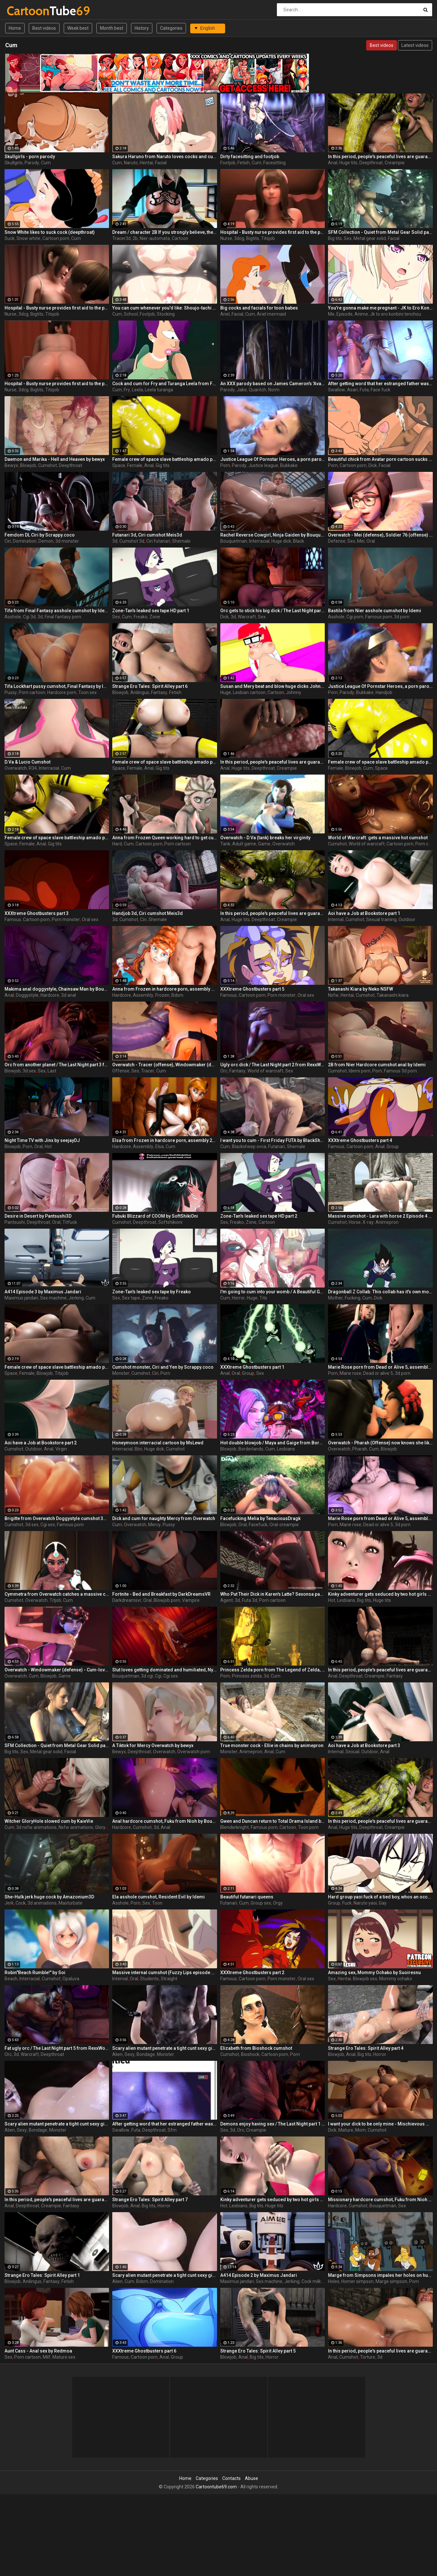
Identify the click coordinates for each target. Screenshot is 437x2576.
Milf (46, 2357)
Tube (24, 10)
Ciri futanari (158, 541)
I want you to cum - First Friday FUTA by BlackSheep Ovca (272, 1140)
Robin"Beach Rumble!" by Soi (35, 1972)
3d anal (68, 995)
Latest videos (415, 45)
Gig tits (162, 465)
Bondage (146, 2054)
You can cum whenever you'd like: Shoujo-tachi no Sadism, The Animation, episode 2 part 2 (164, 307)
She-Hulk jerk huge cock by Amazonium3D (49, 1896)
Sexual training (381, 919)
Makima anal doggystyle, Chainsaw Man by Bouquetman (57, 989)
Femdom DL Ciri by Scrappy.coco (40, 535)
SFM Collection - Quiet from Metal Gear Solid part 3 (380, 232)
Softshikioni (170, 1222)
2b (135, 238)
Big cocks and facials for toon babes (259, 307)
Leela (137, 389)
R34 (33, 768)
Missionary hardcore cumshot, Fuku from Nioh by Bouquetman (380, 2199)
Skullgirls (14, 162)
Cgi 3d (29, 616)
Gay (383, 1903)
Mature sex (63, 2357)
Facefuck (258, 1524)
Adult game (244, 843)
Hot (48, 1146)
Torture (367, 2357)
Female (134, 465)
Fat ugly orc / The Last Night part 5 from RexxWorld (57, 2048)
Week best (78, 28)
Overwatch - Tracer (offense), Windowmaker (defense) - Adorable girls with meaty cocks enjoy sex (164, 1064)
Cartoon (180, 238)
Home (15, 28)
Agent (226, 1600)
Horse (355, 1222)
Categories (171, 28)
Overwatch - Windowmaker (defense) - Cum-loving (57, 1669)
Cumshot (47, 465)
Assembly (143, 995)
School (131, 314)
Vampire (191, 1600)
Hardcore (49, 995)
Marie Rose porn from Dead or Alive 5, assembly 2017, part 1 (380, 1367)
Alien (117, 2054)
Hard (117, 843)
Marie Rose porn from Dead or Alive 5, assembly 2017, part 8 (380, 1518)
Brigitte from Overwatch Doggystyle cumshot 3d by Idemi (57, 1518)
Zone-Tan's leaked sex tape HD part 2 (258, 1216)
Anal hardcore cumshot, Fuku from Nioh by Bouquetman (164, 1821)
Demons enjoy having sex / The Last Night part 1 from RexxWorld (272, 2123)
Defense (336, 541)
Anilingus (139, 692)
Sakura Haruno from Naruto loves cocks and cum (164, 156)
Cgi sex (47, 1524)
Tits (263, 1297)
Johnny (293, 692)
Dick (372, 465)
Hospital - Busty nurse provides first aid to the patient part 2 (57, 383)
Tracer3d (121, 238)
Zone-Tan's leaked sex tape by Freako (151, 1291)
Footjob (227, 162)
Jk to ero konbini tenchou (395, 314)
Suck (10, 238)
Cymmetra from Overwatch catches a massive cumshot (57, 1594)
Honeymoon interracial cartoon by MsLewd (157, 1442)
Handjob (384, 692)
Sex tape (131, 1297)
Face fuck (380, 389)
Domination (25, 541)
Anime (361, 314)
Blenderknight (234, 1827)
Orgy (278, 1903)
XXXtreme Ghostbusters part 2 (252, 1972)
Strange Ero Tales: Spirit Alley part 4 (365, 2048)
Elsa (159, 1146)
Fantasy (159, 692)
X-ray (368, 1222)
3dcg (239, 238)
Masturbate (70, 1903)
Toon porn (308, 1827)
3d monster (67, 541)
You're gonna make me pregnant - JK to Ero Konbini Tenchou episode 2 (380, 307)
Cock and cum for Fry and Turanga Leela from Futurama (164, 383)
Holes (333, 2281)
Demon (45, 541)
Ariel (225, 314)
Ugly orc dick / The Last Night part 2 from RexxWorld (272, 1064)
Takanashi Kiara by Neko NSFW (360, 989)
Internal (336, 919)
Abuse (251, 2478)
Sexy (130, 2054)
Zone (154, 616)
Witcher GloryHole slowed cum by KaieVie (49, 1821)
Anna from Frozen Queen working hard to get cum (164, 837)
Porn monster (66, 919)
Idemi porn (359, 1070)
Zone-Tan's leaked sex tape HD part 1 (150, 610)
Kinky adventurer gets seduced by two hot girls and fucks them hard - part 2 (272, 2199)
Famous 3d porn (400, 1070)
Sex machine (53, 1297)
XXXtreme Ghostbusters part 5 (252, 989)
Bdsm (177, 995)
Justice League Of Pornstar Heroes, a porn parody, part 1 (380, 686)
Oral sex (90, 919)
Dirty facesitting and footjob (249, 156)
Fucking (352, 1297)
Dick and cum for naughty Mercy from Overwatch (163, 1518)
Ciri (8, 541)
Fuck (347, 1903)
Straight (169, 1978)
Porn (225, 465)
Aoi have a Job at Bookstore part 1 (364, 913)
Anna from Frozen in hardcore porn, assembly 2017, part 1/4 (164, 989)
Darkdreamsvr (126, 1600)
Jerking (76, 1297)
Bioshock (250, 2054)
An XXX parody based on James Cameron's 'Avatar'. (272, 383)
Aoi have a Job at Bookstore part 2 (41, 1442)
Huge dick (281, 541)
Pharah (359, 1448)
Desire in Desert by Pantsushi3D (38, 1216)
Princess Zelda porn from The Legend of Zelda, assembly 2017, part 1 (272, 1669)
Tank (225, 843)
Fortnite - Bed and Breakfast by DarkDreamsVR (161, 1594)
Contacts (231, 2478)
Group (393, 1146)
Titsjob (268, 238)
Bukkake (289, 465)
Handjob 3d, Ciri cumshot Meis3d (147, 913)
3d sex (29, 1070)
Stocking (166, 314)
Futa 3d (249, 1600)
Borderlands (250, 1448)
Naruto (131, 162)
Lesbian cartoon (249, 692)
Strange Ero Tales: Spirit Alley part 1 (42, 2275)
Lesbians (286, 1448)
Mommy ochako (395, 1978)
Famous (13, 919)
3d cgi (147, 1676)
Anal (332, 162)
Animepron (387, 1222)
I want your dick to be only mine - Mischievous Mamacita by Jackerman (380, 2123)
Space (118, 465)
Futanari (276, 1146)
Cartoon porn (55, 238)
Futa (364, 389)
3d (114, 541)
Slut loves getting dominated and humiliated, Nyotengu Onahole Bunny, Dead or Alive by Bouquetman (164, 1669)
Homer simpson (357, 2281)
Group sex (261, 1903)
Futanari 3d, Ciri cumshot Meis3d (147, 535)
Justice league (263, 465)
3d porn (402, 616)
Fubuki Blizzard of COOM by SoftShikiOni (155, 1216)
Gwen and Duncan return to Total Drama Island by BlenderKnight (272, 1821)
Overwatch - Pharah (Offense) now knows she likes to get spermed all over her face (380, 1442)
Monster (120, 1373)
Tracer (147, 1070)
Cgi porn (354, 616)
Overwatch (16, 768)
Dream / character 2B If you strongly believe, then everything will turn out (164, 232)
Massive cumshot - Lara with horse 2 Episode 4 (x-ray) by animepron (380, 1216)
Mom (360, 2130)
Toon (157, 1903)
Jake (242, 389)
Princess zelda (247, 1676)
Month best (111, 28)
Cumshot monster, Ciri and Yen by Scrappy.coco (162, 1367)
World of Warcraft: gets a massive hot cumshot (378, 837)
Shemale (181, 541)
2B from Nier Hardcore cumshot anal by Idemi (377, 1064)
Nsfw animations (76, 1827)
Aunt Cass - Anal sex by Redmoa (38, 2350)
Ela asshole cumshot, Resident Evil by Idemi (158, 1896)
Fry (127, 389)
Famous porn (378, 616)
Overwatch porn (193, 1751)
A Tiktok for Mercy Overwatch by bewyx (152, 1745)
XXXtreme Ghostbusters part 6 (144, 2350)
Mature (345, 2130)
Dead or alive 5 (378, 1373)
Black (298, 541)
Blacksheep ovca (249, 1146)
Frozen (162, 995)
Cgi (158, 1676)
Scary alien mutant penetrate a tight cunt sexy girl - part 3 (57, 2123)
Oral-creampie (284, 1524)
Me (331, 314)
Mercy (154, 1524)
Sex (348, 238)
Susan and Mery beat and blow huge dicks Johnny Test (272, 686)
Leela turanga (159, 389)
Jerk (9, 1903)
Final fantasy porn (63, 616)
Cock (21, 1903)
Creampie (395, 162)
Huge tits (348, 162)
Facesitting (274, 162)
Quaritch (257, 389)
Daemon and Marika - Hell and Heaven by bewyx (55, 459)
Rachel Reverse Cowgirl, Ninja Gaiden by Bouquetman (272, 535)
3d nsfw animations (36, 1827)
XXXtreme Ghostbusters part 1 (252, 1367)
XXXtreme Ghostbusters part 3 (37, 913)
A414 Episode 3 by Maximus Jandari (43, 1291)
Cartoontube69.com (216, 2486)
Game (264, 843)
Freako (140, 616)
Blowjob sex (365, 1978)
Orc (223, 1070)
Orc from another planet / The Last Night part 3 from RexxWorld (57, 1064)
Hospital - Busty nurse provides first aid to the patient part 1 (57, 307)
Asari (352, 389)
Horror (238, 1297)
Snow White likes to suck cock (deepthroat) (50, 232)
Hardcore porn (61, 692)
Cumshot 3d (131, 541)
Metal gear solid (370, 238)
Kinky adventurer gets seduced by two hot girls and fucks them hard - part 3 (380, 1594)
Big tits (335, 238)
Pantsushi (15, 1222)
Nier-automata (155, 238)
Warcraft (247, 616)
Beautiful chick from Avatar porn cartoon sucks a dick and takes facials (380, 459)
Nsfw (333, 995)
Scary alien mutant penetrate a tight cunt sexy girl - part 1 (164, 2275)
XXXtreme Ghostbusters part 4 (360, 1140)
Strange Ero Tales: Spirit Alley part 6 (150, 686)
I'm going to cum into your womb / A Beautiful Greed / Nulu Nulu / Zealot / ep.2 (272, 1291)
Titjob (55, 1600)
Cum (46, 162)
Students (149, 1978)
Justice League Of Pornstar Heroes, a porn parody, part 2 (272, 459)
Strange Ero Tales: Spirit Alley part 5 (258, 2350)
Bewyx (11, 465)
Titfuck (69, 1222)
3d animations (42, 1903)
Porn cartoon (32, 692)
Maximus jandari (21, 1297)
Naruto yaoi (365, 1903)
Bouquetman (233, 541)
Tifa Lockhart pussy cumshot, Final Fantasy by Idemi (57, 686)
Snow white (28, 238)
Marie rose (350, 1373)
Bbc (138, 1448)
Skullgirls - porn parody (30, 156)
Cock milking (314, 2281)
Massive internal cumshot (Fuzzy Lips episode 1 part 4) (164, 1972)
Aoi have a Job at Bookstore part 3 (364, 1745)
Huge (225, 692)
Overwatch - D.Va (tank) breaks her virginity (265, 837)
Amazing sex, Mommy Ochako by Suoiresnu (374, 1972)
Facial (161, 162)
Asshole (13, 616)
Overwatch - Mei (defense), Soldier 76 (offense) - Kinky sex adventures (380, 535)
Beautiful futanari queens (246, 1896)
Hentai (146, 162)
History (142, 28)
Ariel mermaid (271, 314)
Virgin (61, 1448)
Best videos (44, 28)
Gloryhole (104, 1827)
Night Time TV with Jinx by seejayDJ (42, 1140)
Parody (32, 162)
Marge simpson (391, 2281)
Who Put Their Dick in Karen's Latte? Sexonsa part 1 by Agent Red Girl (272, 1594)
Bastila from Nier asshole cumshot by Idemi (374, 610)
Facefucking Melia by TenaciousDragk (260, 1518)
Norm (273, 389)
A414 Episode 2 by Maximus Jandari (258, 2275)
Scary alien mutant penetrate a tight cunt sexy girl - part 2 (164, 2048)
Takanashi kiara (393, 995)
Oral (370, 541)
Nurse (226, 238)
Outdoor (407, 919)
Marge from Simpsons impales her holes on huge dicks (380, 2275)
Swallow (336, 389)
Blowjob (28, 465)
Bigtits (252, 238)
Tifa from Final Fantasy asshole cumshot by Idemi (57, 610)
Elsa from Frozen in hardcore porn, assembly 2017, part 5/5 (164, 1140)
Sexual (352, 1751)
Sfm (172, 2130)
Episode (344, 314)
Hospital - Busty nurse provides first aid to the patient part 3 (272, 232)
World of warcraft (367, 843)
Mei (361, 541)
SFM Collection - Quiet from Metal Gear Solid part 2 (57, 1745)
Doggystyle (27, 995)
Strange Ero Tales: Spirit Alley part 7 (150, 2199)
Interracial (259, 541)
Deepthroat (371, 162)
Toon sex (87, 692)
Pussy (11, 692)
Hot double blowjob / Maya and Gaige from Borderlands (272, 1442)
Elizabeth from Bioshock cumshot (256, 2048)
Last (52, 1070)
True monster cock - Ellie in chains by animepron (271, 1745)
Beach (11, 1978)
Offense (120, 1070)
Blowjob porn (167, 1600)
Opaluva (70, 1978)
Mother (335, 1297)
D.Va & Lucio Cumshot (27, 762)
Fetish (243, 162)
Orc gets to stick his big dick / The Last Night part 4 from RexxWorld (272, 610)
